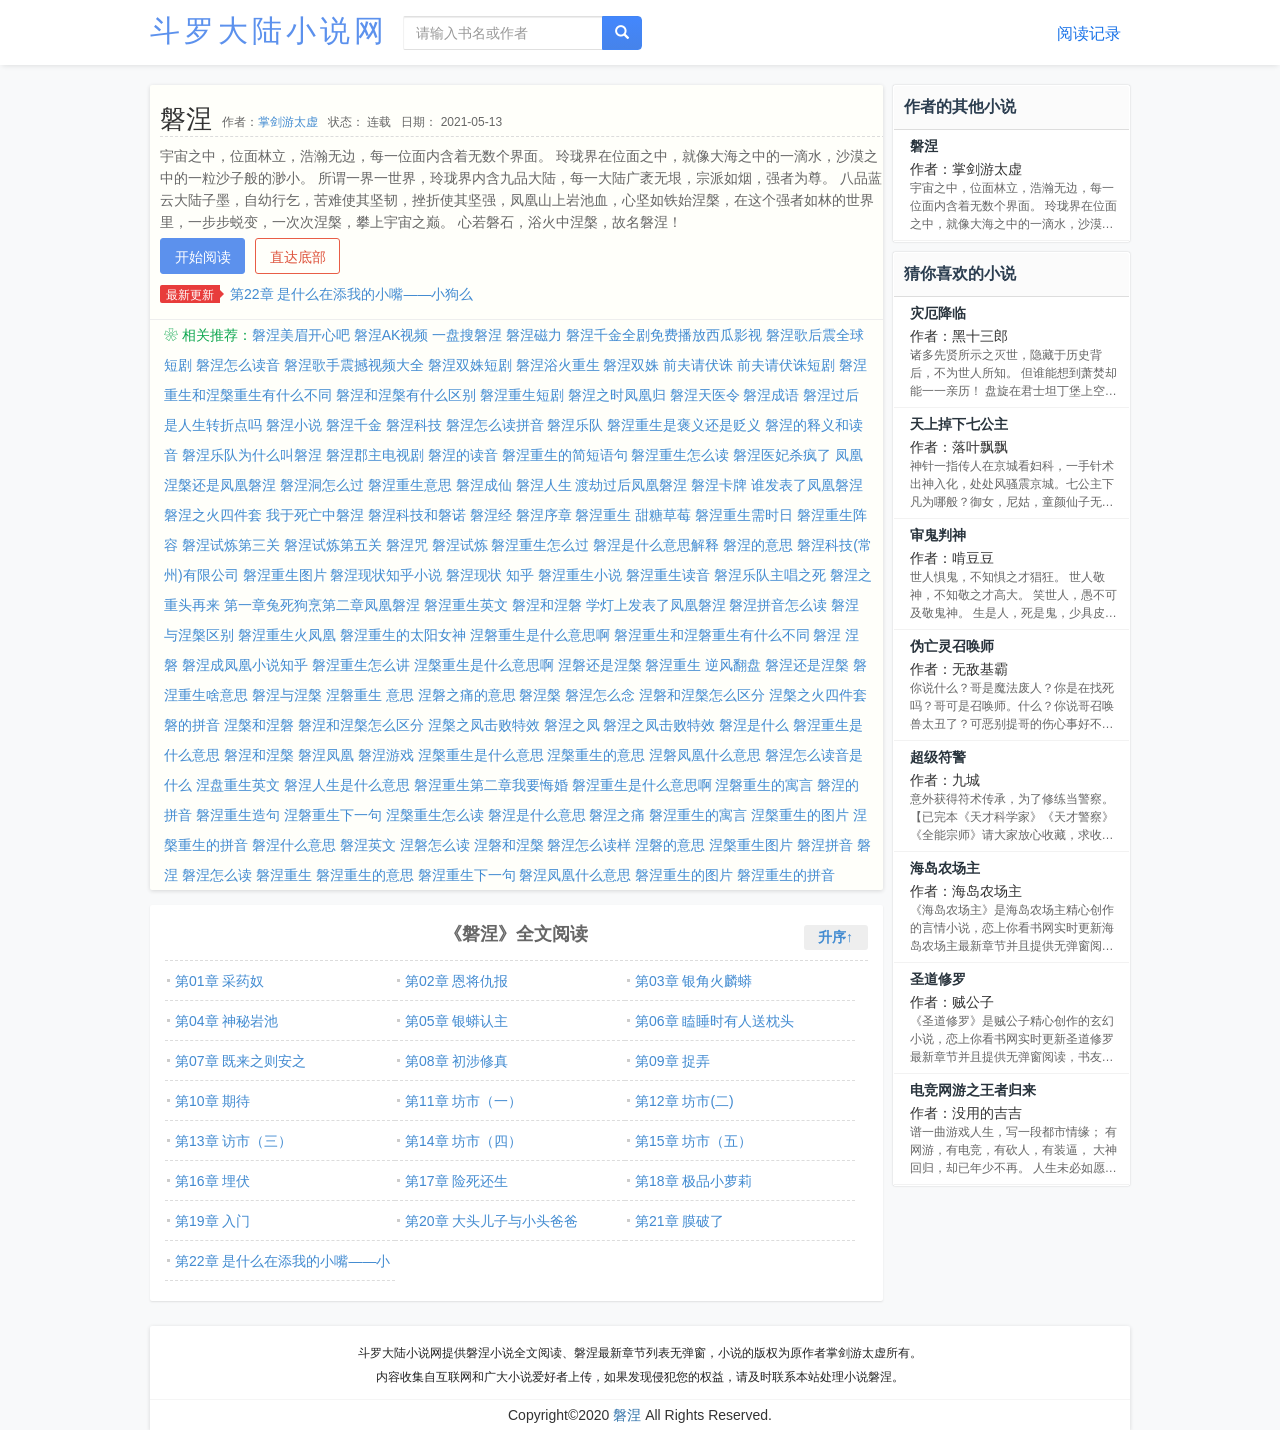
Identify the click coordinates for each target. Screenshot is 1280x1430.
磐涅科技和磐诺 (417, 515)
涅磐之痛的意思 (467, 695)
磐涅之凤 (572, 725)
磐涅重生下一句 (467, 875)
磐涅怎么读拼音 (495, 425)
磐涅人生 (544, 485)
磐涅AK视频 (391, 335)
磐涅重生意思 (410, 485)
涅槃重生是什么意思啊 (484, 665)
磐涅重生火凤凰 (287, 635)
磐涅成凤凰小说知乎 (245, 665)
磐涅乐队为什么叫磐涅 (252, 455)
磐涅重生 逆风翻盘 (703, 665)
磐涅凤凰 (326, 755)
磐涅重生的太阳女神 (403, 635)
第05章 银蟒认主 (456, 1021)
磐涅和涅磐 (547, 605)
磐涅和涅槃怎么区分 (361, 725)
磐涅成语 (771, 395)
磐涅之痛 (617, 815)
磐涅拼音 (825, 845)
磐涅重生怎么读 (680, 455)
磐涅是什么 (754, 725)
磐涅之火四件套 (213, 515)
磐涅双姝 (631, 365)
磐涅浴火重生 (558, 365)
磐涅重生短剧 (522, 395)
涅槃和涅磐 (259, 725)
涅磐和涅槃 (509, 845)
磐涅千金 (354, 425)
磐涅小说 (294, 425)
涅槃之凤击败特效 (484, 725)
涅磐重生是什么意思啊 (540, 635)
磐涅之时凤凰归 (617, 395)
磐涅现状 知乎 (490, 575)
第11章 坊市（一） (463, 1101)
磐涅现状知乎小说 (386, 575)
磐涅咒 (407, 545)
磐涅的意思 (758, 545)
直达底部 (298, 257)
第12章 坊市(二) (684, 1101)
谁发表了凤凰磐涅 (807, 485)
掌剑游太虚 (288, 122)
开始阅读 (203, 257)
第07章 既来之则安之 (240, 1061)
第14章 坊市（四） (463, 1141)
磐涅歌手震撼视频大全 (354, 365)
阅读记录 (1089, 33)
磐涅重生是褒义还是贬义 (684, 425)
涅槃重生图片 (751, 845)
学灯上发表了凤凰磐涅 (656, 605)
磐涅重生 (284, 875)
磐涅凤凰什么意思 (575, 875)
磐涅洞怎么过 (322, 485)
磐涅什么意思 (294, 845)
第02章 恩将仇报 (456, 981)
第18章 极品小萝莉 (693, 1181)
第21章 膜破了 (679, 1221)
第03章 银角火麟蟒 (693, 981)
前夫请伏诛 (698, 365)
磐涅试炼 (460, 545)
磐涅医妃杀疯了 (782, 455)
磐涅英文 (368, 845)
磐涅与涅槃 (287, 695)
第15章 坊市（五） (693, 1141)
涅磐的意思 (670, 845)
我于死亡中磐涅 (315, 515)
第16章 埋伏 (212, 1181)
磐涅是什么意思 (537, 815)
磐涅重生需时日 (744, 515)
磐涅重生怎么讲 (361, 665)
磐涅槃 (540, 695)
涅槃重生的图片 (800, 815)
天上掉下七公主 (959, 424)
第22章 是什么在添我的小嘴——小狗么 (351, 294)
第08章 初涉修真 (456, 1061)
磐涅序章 (544, 515)
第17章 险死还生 (456, 1181)
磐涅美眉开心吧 (301, 335)
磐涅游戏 (386, 755)
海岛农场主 (945, 868)
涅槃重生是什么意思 (481, 755)
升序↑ (835, 937)
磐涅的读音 (463, 455)
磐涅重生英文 (466, 605)
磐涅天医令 (705, 395)
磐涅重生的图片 (684, 875)
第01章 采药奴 (219, 981)
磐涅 (924, 146)
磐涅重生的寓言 (698, 815)
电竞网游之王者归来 (973, 1090)
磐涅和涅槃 (259, 755)
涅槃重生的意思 (596, 755)
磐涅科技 (414, 425)
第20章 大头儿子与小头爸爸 (491, 1221)
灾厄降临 (938, 313)
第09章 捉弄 (672, 1061)
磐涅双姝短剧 (470, 365)
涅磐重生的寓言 (764, 785)
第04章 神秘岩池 (226, 1021)
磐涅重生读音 (668, 575)
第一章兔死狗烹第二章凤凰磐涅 (322, 605)
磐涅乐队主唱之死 (770, 575)
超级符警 (938, 757)
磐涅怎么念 (600, 695)
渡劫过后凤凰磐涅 (631, 485)
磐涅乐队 (575, 425)
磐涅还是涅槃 (807, 665)
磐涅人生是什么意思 (347, 785)
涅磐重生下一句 (333, 815)
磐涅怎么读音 (238, 365)
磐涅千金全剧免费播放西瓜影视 (664, 335)
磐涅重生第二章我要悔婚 (491, 785)
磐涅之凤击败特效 (659, 725)
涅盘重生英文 (238, 785)
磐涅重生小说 (580, 575)
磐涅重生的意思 (365, 875)
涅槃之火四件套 (818, 695)
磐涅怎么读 (217, 875)
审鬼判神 (938, 535)
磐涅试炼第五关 (333, 545)
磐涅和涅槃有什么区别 (406, 395)
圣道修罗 (938, 979)
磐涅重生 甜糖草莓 (633, 515)
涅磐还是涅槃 (600, 665)
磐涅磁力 (534, 335)
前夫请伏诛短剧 (786, 365)
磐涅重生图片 (285, 575)
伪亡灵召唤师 (952, 646)
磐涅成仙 (484, 485)
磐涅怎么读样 (589, 845)
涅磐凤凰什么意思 (705, 755)
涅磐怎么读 (435, 845)
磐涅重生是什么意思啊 (642, 785)
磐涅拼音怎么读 (778, 605)
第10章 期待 (212, 1101)
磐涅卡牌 (719, 485)
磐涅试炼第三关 (231, 545)
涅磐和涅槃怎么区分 (702, 695)
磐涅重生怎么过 (540, 545)
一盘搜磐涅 (467, 335)
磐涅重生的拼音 (786, 875)
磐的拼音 (192, 725)
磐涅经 (491, 515)
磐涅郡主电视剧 (375, 455)
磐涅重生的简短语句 (565, 455)
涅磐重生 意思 (370, 695)
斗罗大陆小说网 (269, 30)
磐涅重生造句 (238, 815)
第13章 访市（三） (233, 1141)
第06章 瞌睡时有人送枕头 (714, 1021)
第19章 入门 (212, 1221)
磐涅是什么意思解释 (656, 545)
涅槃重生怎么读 (435, 815)
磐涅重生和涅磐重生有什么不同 (712, 635)
